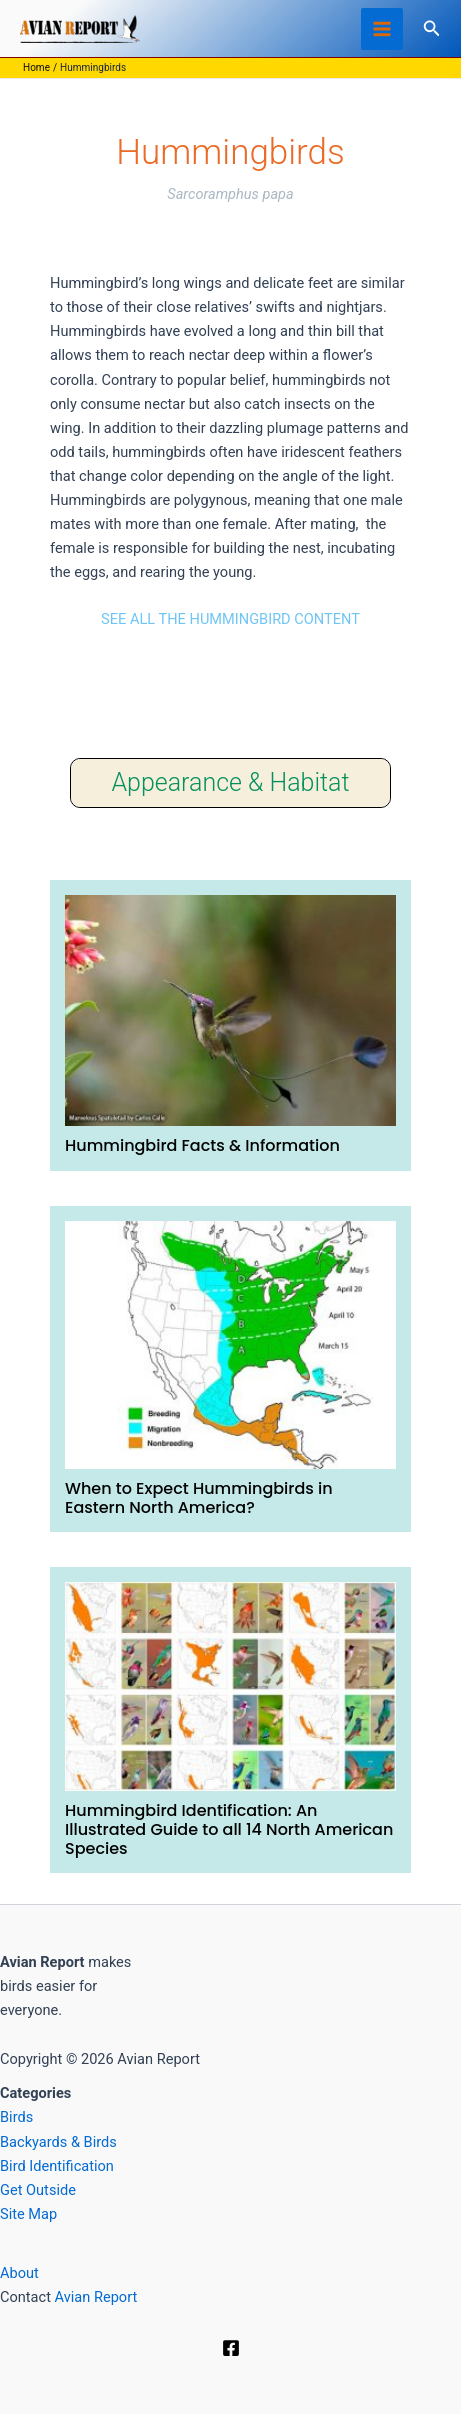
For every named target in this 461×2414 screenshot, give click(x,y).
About (19, 2273)
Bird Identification (57, 2166)
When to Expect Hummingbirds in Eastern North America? (199, 1498)
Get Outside (38, 2190)
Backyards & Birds (58, 2142)
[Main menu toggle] (382, 29)
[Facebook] (231, 2348)
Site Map (28, 2214)
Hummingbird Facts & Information (202, 1145)
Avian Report (96, 2297)
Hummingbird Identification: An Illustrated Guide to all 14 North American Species (229, 1829)
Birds (16, 2117)
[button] (432, 28)
